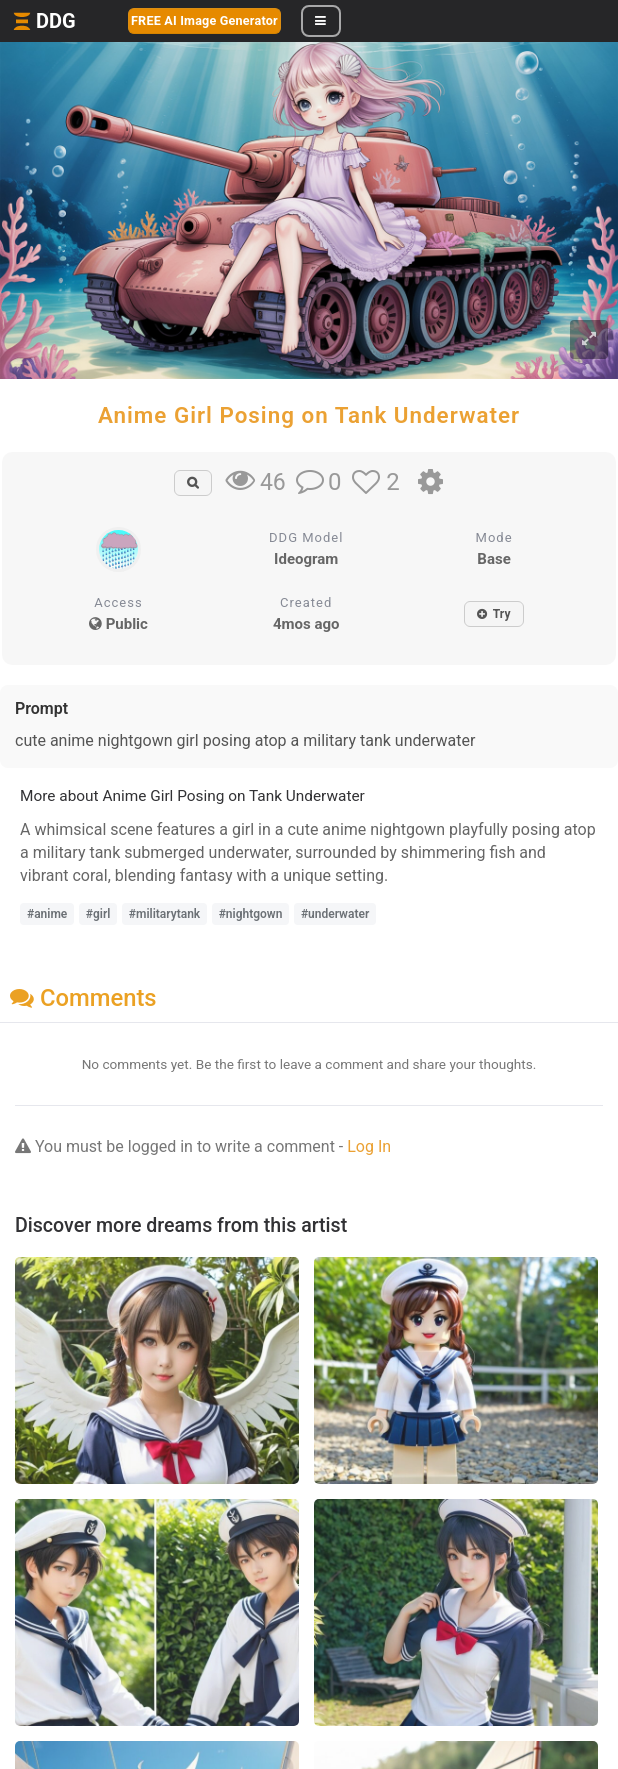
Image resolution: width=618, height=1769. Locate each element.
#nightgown (251, 914)
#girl (98, 914)
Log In (369, 1146)
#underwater (335, 914)
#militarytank (164, 914)
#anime (47, 914)
